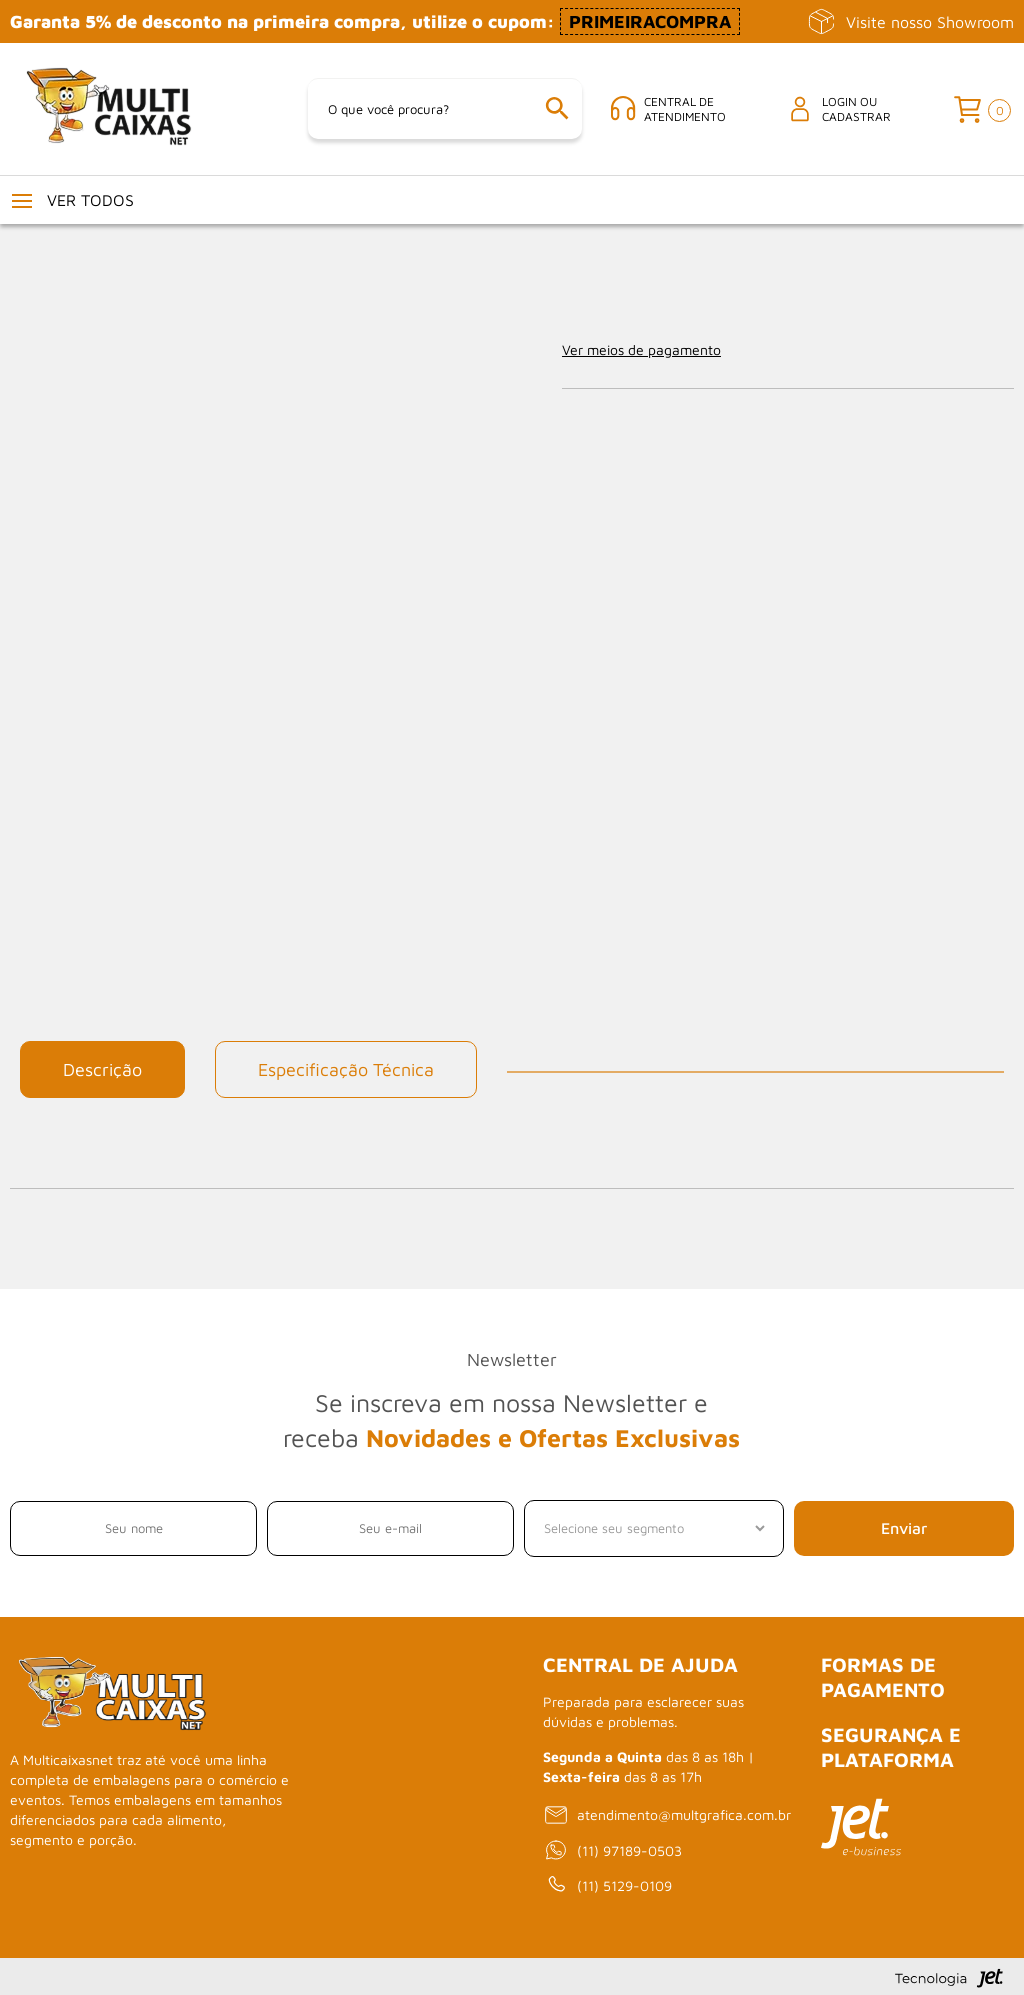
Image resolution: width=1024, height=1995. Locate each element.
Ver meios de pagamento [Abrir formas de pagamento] (641, 349)
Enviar (904, 1529)
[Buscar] (558, 109)
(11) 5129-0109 (607, 1886)
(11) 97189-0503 (612, 1851)
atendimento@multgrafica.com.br (667, 1815)
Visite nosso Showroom (910, 21)
